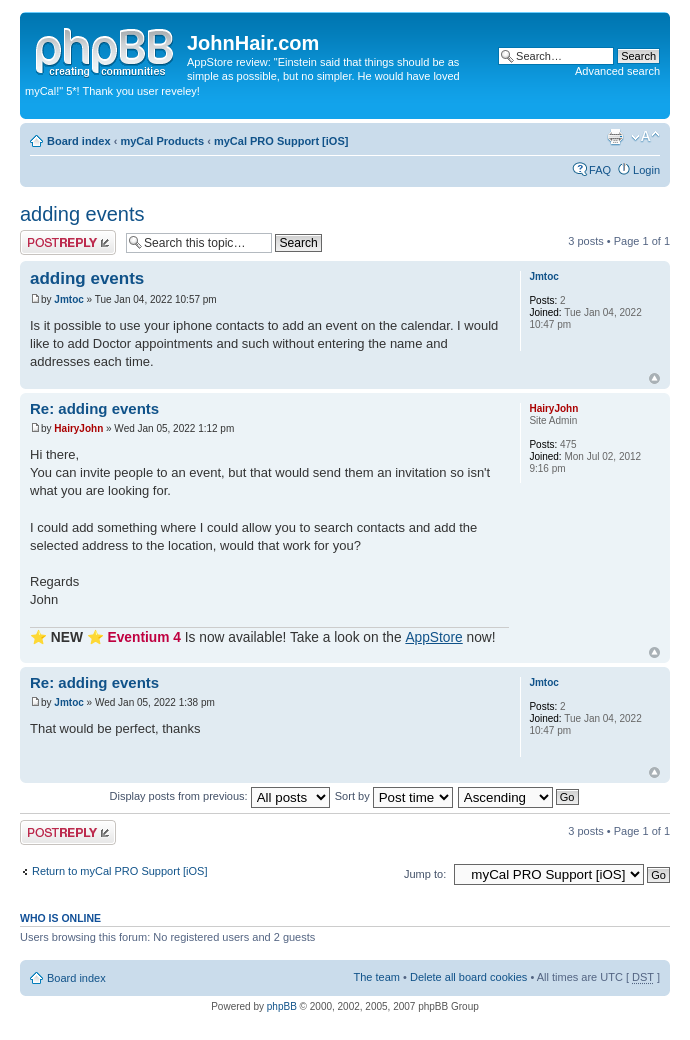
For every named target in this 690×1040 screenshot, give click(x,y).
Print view (615, 137)
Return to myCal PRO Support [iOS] (119, 871)
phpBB (282, 1006)
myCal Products (162, 141)
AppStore (433, 637)
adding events (82, 214)
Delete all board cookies (468, 977)
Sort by (394, 796)
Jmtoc (68, 299)
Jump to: (425, 874)
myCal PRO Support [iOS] (281, 141)
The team (377, 977)
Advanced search (617, 71)
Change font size (645, 137)
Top (654, 378)
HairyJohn (78, 428)
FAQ (600, 170)
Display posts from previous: (220, 796)
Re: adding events (94, 408)
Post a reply (68, 242)
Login (646, 170)
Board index (79, 141)
